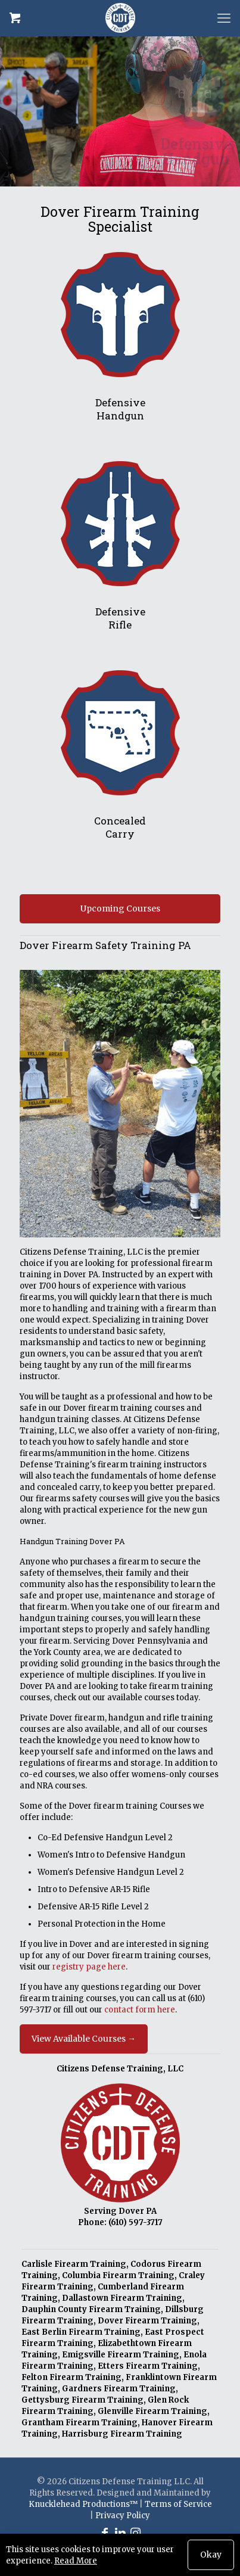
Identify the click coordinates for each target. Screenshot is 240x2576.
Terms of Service (178, 2504)
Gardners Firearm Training (119, 2389)
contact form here (139, 2010)
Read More (75, 2561)
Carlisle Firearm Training (73, 2264)
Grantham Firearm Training (79, 2423)
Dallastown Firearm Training (122, 2298)
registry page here (89, 1967)
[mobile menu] (224, 18)
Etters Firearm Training (148, 2366)
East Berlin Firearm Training (81, 2332)
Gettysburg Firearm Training (82, 2400)
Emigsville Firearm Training (120, 2355)
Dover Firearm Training (147, 2321)
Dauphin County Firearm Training (91, 2309)
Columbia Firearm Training (118, 2275)
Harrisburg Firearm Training (122, 2434)
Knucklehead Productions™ (83, 2504)
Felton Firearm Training (71, 2377)
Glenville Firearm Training (152, 2411)
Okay (211, 2554)
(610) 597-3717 (135, 2222)
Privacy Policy (122, 2515)
